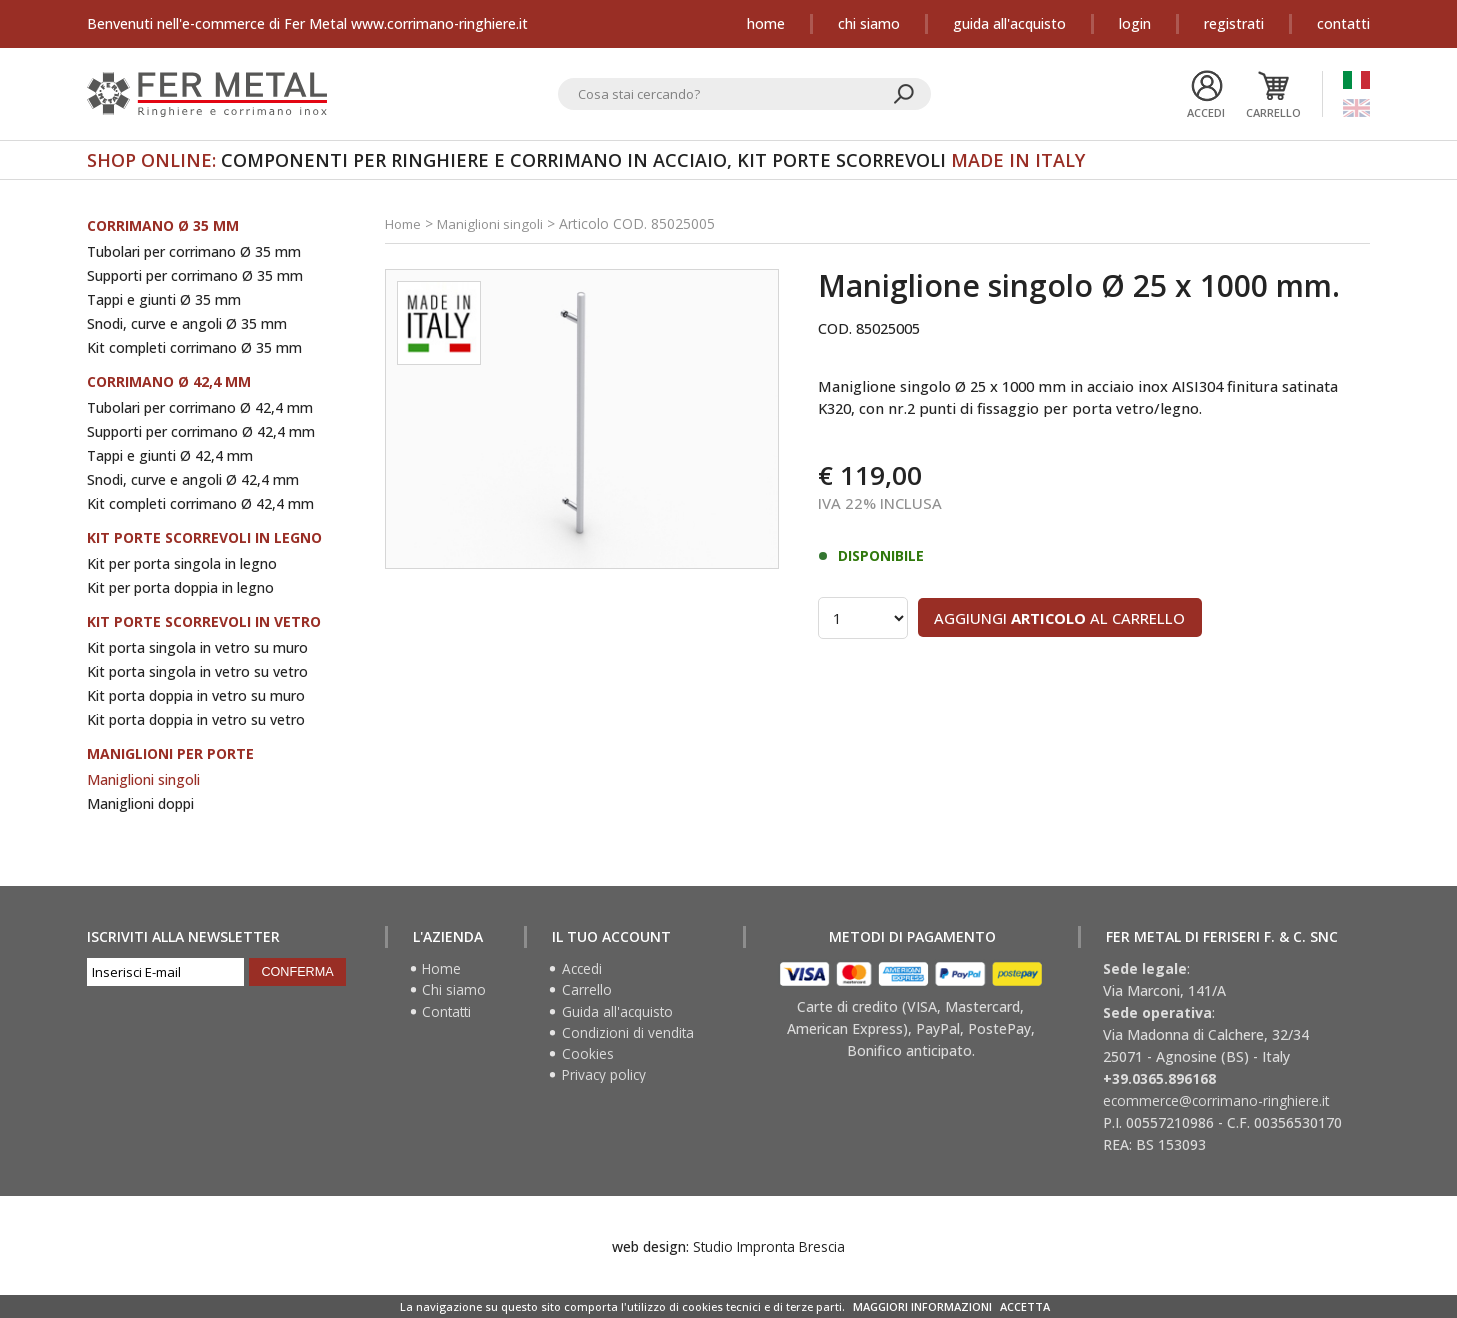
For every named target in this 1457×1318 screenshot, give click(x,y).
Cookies (589, 1057)
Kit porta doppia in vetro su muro (196, 695)
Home (766, 23)
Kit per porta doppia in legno (180, 587)
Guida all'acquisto (1009, 23)
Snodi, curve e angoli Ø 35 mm (187, 323)
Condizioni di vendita (629, 1035)
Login (1135, 23)
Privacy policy (606, 1079)
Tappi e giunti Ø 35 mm (164, 299)
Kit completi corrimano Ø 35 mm (194, 347)
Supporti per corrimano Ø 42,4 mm (201, 431)
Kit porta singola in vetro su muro (197, 647)
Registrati (1234, 23)
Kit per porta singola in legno (182, 563)
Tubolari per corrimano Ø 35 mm (194, 251)
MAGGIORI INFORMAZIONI (922, 1306)
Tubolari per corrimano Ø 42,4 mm (200, 407)
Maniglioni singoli (143, 779)
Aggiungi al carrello (1076, 621)
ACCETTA (1025, 1306)
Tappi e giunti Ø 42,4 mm (170, 455)
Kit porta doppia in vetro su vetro (196, 719)
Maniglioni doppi (140, 803)
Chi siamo (869, 23)
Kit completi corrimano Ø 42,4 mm (200, 503)
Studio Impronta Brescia (769, 1246)
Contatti (1343, 23)
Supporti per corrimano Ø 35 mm (195, 275)
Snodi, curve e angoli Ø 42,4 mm (193, 479)
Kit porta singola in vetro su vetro (197, 671)
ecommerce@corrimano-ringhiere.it (1218, 1100)
